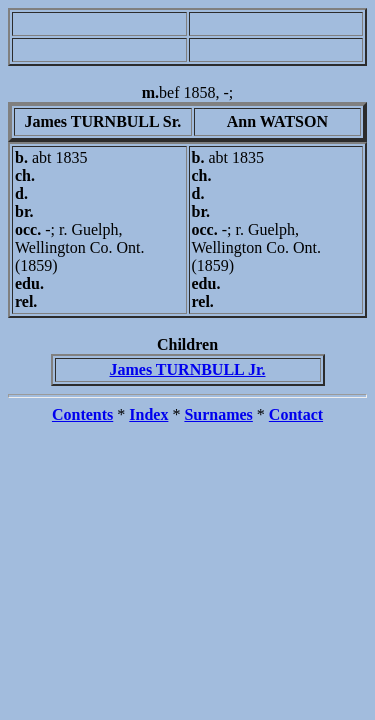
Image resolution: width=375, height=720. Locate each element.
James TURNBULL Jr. (187, 369)
